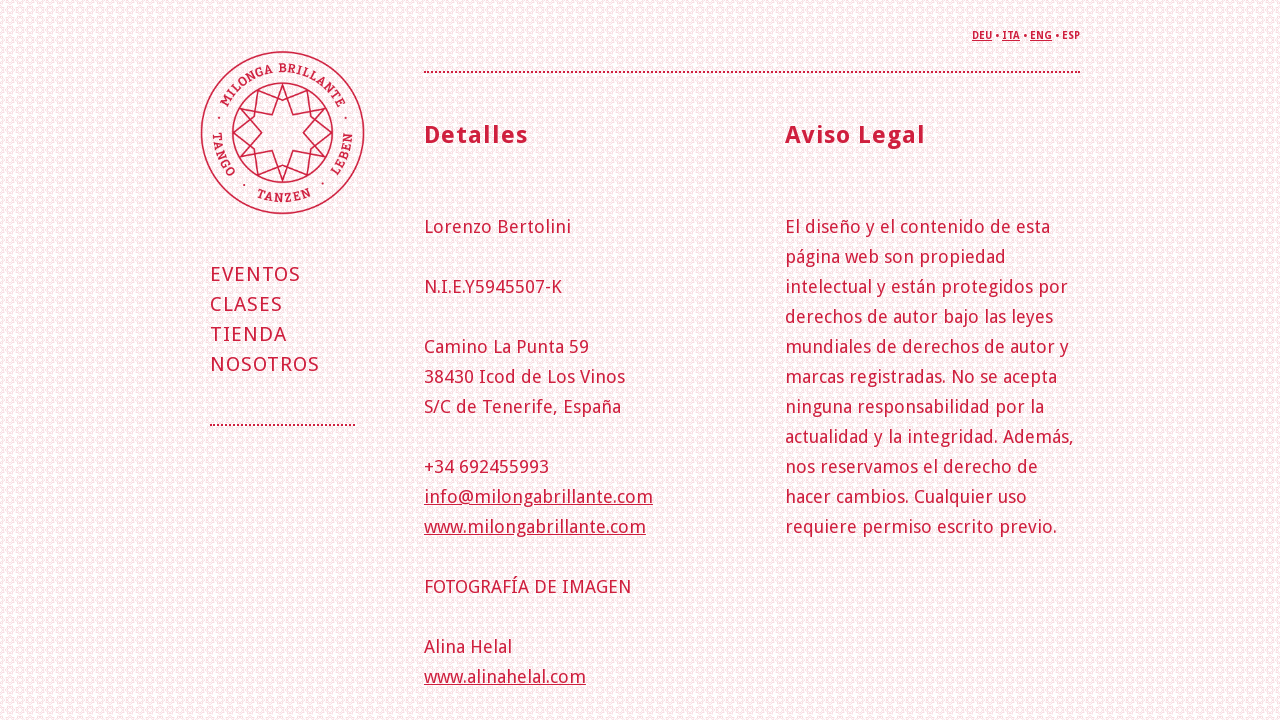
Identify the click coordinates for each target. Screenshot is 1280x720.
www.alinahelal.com (505, 676)
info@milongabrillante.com (538, 496)
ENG (1041, 35)
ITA (1011, 35)
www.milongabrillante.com (535, 526)
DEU (982, 35)
